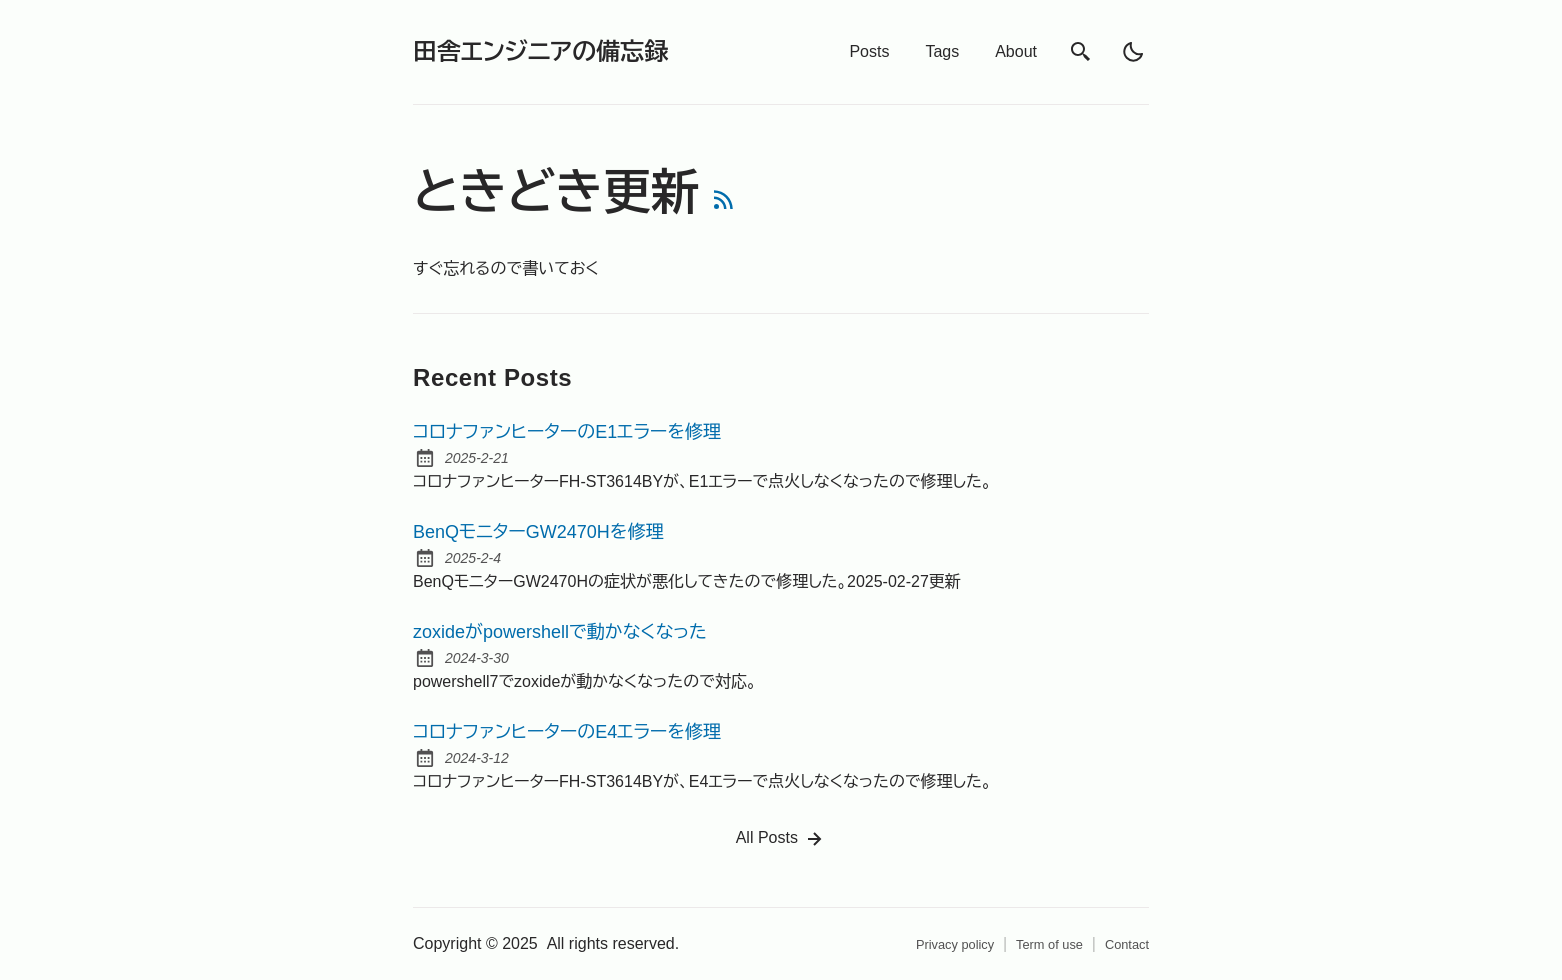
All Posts (781, 839)
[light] (1133, 52)
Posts (869, 51)
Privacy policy (955, 944)
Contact (1127, 944)
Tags (942, 51)
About (1016, 51)
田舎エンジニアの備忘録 (540, 51)
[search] (1081, 52)
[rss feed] (724, 203)
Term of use (1049, 944)
